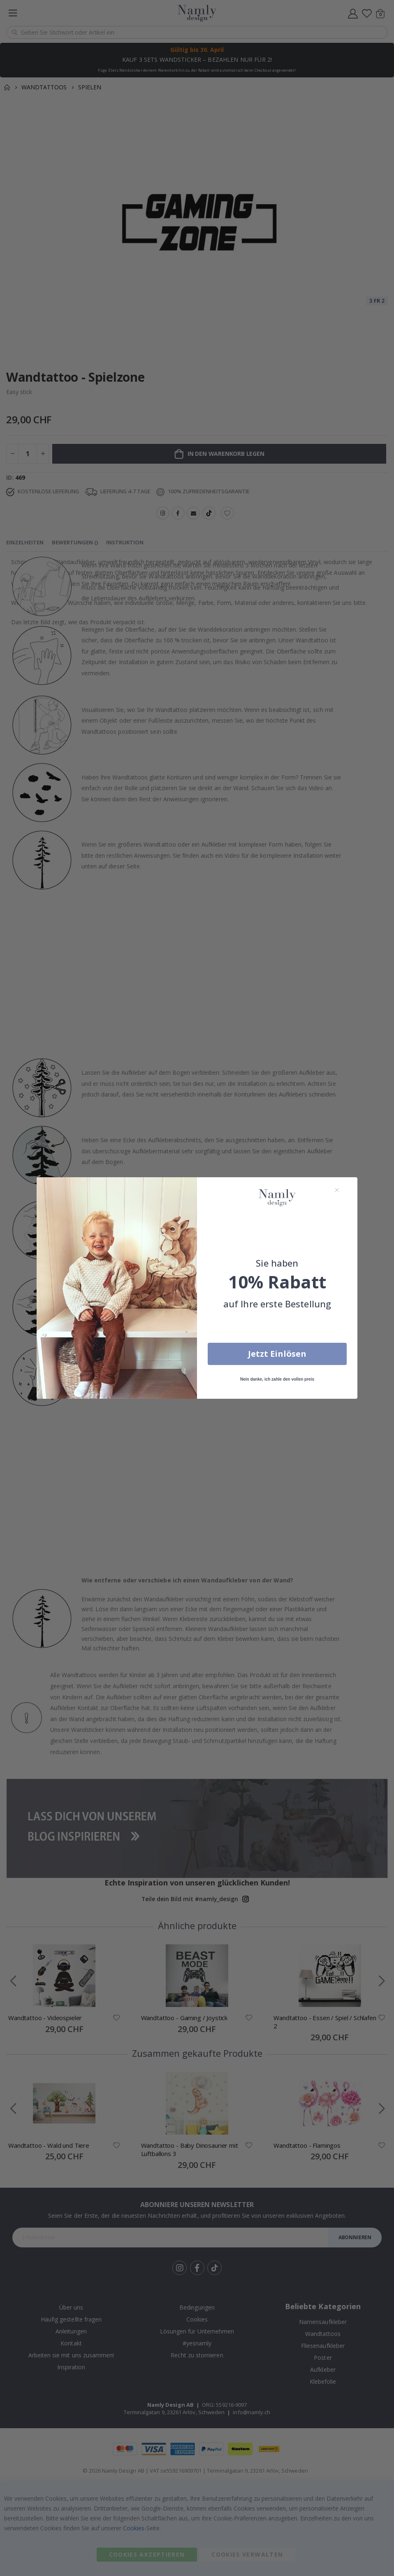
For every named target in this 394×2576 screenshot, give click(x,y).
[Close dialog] (337, 1190)
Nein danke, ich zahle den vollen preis (277, 1379)
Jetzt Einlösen (277, 1353)
